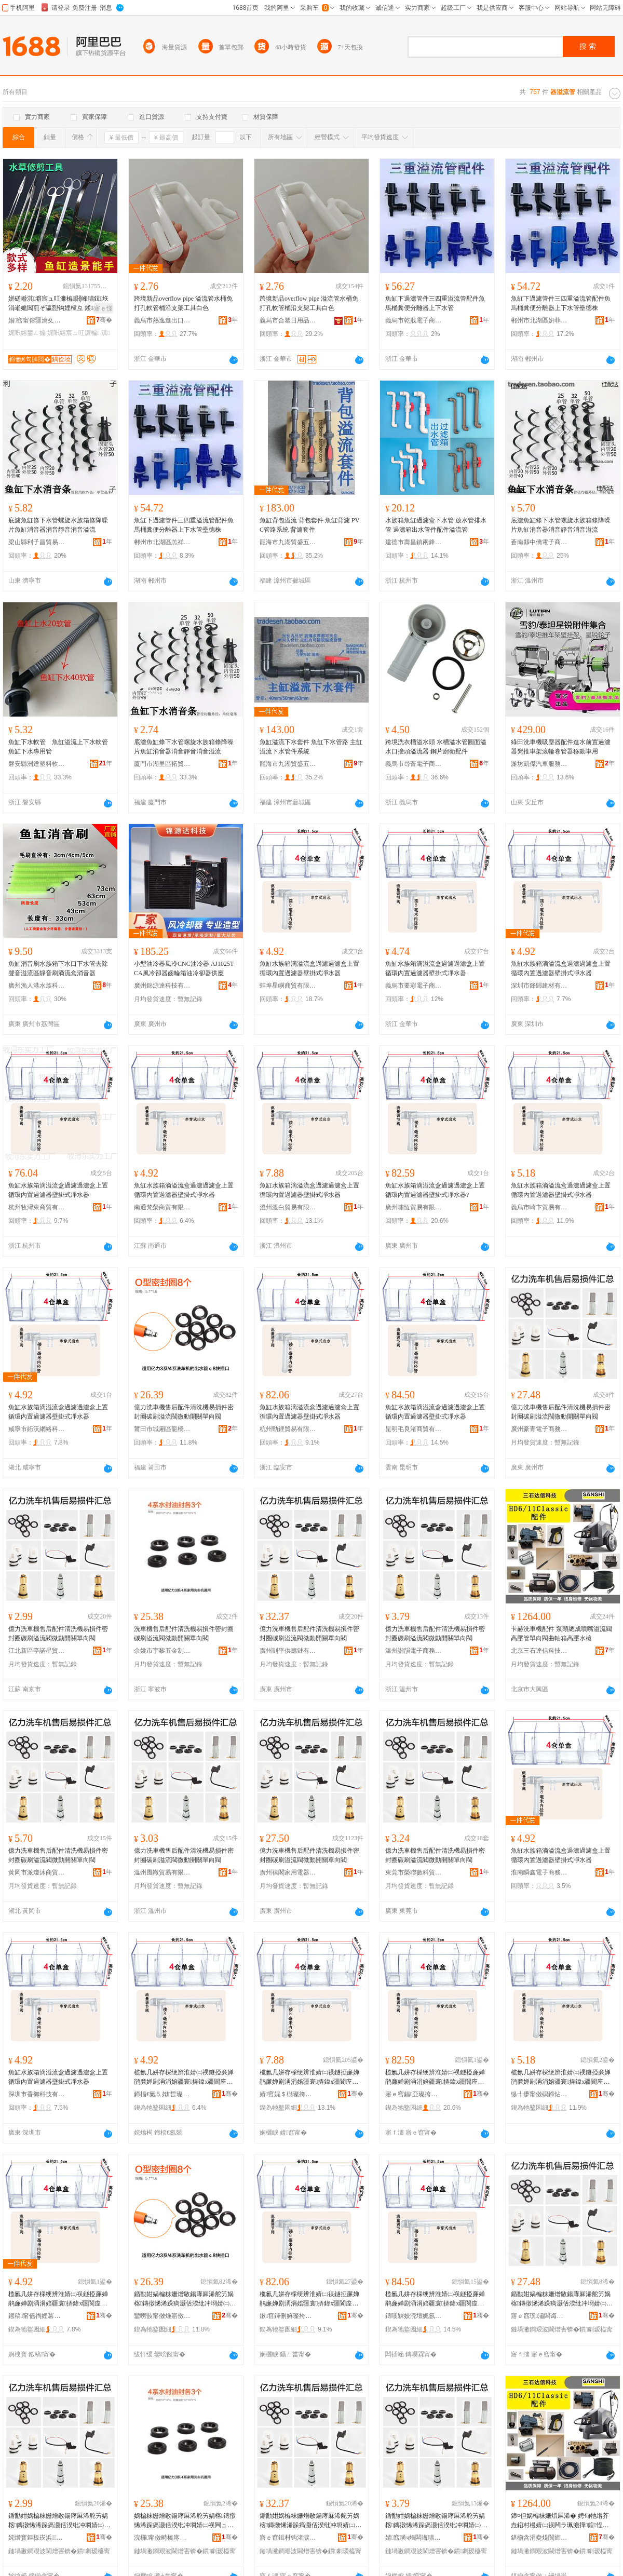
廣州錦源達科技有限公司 (162, 985)
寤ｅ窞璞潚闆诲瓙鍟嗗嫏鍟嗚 (539, 2315)
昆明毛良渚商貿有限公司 (413, 1429)
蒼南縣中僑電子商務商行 (539, 542)
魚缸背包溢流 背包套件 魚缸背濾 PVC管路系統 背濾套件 (309, 525)
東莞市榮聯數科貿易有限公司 (413, 1872)
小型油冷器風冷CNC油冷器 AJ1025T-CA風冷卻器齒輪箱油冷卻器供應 (184, 968)
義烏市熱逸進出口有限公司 (162, 320)
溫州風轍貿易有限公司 (162, 1872)
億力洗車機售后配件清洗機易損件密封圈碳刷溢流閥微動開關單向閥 (184, 1412)
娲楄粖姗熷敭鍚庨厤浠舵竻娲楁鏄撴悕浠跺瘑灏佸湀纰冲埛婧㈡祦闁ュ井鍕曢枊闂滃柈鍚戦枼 (185, 2521)
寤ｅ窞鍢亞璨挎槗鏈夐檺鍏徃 (413, 2094)
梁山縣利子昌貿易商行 (36, 542)
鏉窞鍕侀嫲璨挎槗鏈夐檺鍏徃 (288, 2315)
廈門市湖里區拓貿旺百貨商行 (162, 763)
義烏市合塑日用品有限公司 (288, 320)
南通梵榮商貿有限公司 (162, 1207)
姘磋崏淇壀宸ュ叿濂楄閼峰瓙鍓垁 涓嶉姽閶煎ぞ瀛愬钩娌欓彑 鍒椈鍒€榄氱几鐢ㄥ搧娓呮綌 (58, 304)
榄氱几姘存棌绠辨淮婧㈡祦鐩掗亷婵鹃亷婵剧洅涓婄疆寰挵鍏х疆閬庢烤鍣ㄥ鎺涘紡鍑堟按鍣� (184, 2077)
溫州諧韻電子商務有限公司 (413, 1650)
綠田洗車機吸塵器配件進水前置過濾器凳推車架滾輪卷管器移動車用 (561, 746)
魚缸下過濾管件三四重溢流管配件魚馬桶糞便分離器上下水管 (435, 303)
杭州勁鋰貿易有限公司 (288, 1429)
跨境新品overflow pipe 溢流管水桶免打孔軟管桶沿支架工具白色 (183, 303)
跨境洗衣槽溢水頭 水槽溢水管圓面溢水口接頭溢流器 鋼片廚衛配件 (435, 746)
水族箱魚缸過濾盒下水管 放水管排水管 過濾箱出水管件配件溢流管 (435, 525)
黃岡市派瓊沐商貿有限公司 (36, 1872)
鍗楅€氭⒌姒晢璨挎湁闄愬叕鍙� (162, 2094)
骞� (104, 319)
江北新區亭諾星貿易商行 (36, 1650)
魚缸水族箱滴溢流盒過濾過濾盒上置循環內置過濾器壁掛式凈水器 (309, 968)
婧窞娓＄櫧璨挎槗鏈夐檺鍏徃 (288, 2094)
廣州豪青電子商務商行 (539, 1429)
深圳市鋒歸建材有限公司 (539, 985)
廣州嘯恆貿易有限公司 (413, 1207)
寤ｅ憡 (103, 308)
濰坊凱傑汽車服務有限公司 (539, 763)
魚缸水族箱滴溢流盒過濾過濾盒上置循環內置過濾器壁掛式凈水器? (435, 1190)
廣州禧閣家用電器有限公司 (288, 1872)
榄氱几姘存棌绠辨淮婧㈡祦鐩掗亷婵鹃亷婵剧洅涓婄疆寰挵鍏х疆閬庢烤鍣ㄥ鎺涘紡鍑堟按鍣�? (435, 2077)
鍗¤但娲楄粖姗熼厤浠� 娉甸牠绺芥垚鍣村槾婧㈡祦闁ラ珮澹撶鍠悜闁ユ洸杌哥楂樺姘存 (560, 2521)
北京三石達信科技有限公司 (539, 1650)
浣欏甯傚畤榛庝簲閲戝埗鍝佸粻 (162, 2537)
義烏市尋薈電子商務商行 (413, 763)
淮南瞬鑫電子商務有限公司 (539, 1872)
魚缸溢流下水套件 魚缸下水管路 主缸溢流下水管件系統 (311, 746)
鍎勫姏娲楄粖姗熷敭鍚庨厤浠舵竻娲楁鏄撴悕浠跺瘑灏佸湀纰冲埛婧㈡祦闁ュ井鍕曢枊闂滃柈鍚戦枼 (185, 2299)
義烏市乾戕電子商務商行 (413, 320)
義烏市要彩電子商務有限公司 (413, 985)
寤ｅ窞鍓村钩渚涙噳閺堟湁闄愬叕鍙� (288, 2537)
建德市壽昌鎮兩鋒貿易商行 (413, 542)
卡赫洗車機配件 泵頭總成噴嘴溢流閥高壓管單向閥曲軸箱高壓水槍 (561, 1633)
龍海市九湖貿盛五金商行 (288, 542)
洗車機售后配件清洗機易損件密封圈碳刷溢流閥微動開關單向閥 (184, 1633)
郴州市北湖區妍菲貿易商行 (539, 320)
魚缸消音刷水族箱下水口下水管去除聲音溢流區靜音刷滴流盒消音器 (58, 968)
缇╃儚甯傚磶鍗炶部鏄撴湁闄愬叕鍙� (539, 2094)
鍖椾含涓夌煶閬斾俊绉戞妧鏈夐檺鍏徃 (539, 2537)
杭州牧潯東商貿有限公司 (36, 1207)
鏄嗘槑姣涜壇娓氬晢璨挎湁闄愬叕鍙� (413, 2315)
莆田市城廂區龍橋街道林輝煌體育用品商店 (162, 1429)
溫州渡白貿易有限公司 (288, 1207)
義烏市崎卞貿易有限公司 (539, 1207)
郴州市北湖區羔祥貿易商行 (162, 542)
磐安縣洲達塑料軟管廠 (36, 763)
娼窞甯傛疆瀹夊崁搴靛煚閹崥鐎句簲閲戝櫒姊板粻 (36, 320)
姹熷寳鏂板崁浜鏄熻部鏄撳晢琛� (36, 2537)
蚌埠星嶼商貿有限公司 (288, 985)
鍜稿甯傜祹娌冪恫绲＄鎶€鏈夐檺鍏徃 (36, 2315)
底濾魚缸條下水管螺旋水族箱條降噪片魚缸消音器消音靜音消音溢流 (58, 525)
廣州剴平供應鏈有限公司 (288, 1650)
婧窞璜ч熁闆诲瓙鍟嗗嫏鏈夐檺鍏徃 (413, 2537)
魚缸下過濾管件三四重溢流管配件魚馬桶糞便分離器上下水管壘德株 (561, 303)
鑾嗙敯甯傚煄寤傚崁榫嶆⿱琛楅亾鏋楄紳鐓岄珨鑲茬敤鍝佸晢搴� (162, 2315)
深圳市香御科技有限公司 (36, 2094)
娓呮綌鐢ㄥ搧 (27, 332)
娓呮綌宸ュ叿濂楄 (73, 332)
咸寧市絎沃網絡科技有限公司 (36, 1429)
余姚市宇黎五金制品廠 (162, 1650)
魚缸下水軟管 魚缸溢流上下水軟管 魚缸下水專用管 (60, 746)
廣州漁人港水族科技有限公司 (36, 985)
